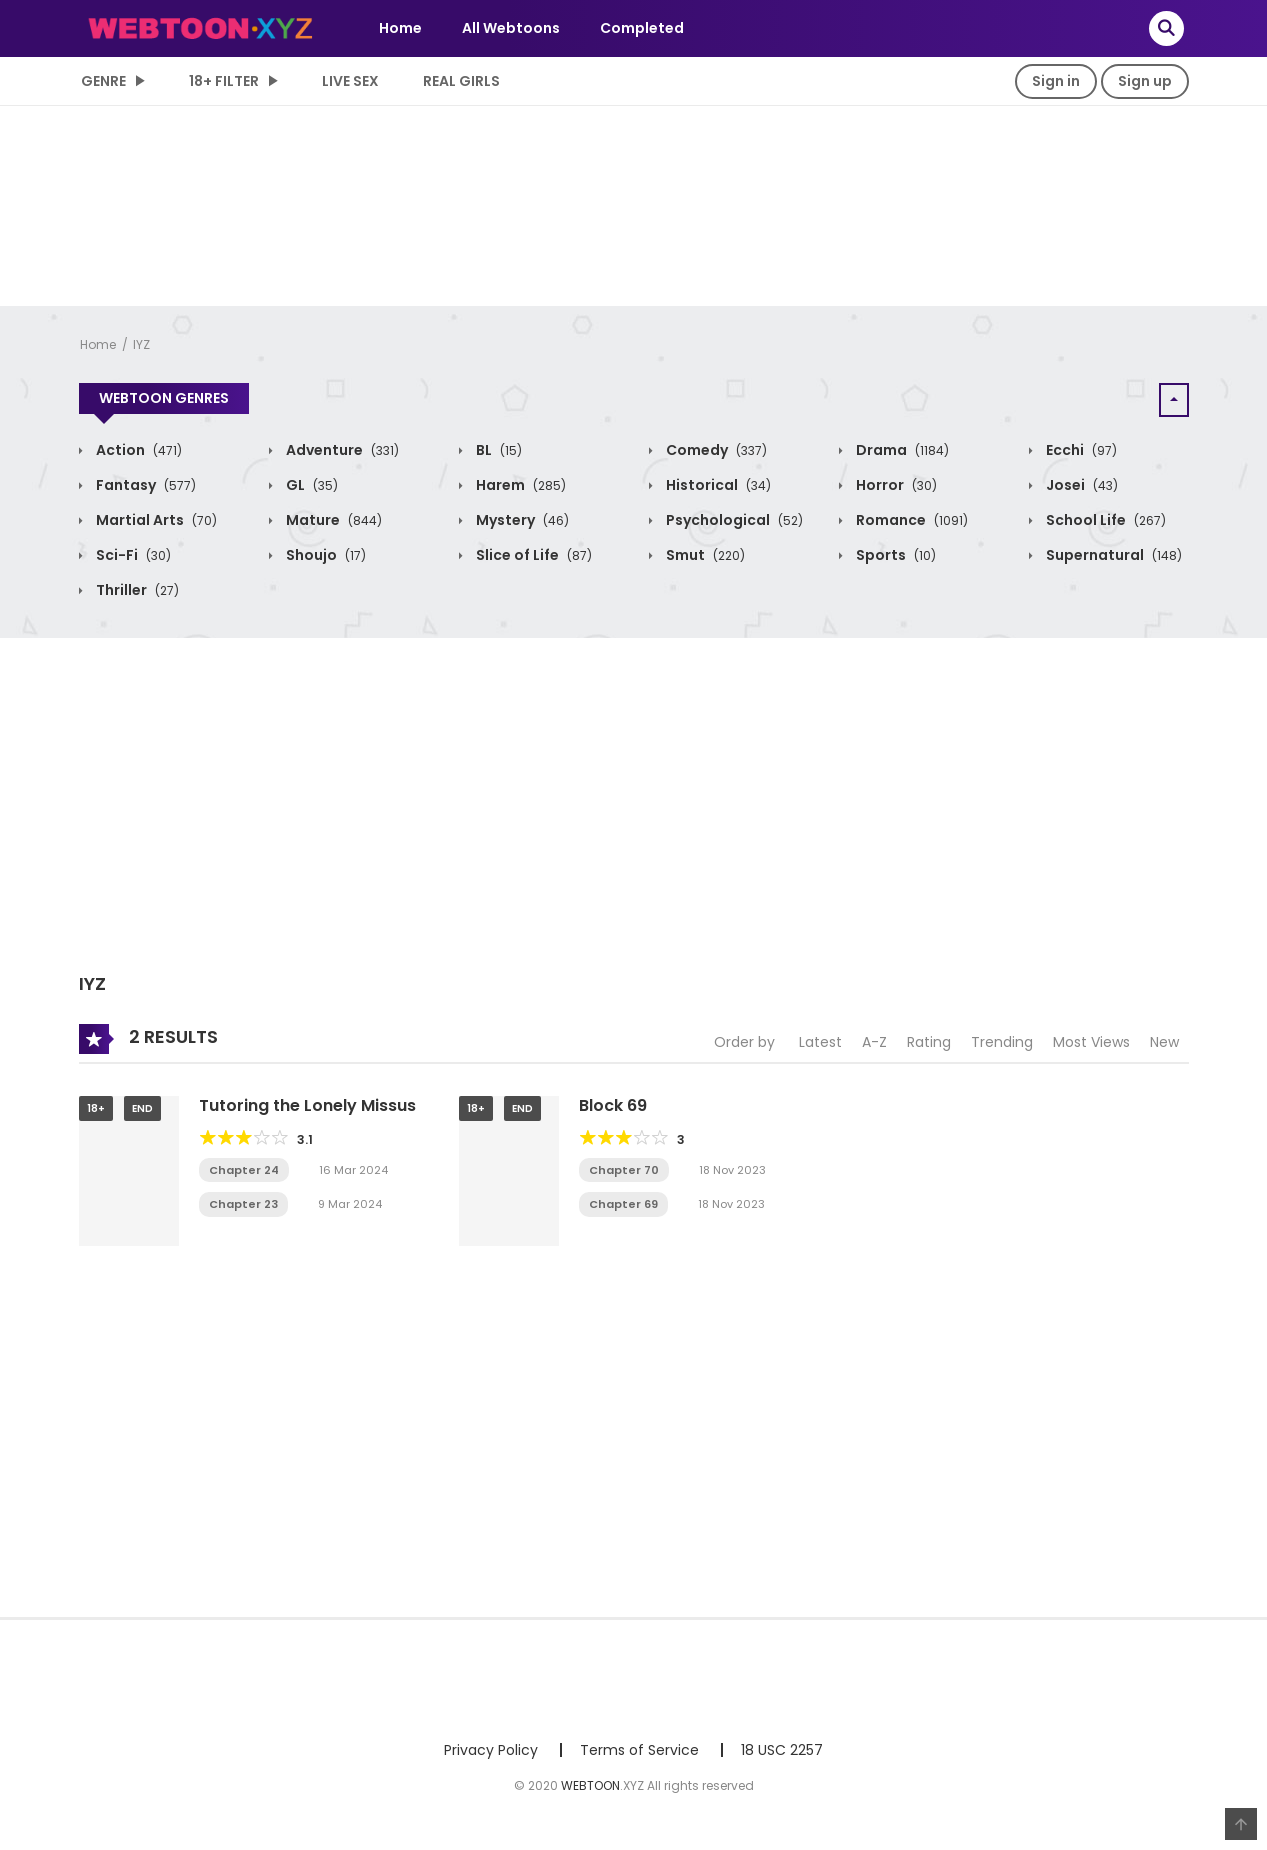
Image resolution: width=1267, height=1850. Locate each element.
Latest (820, 1042)
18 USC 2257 (782, 1750)
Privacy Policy (491, 1750)
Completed (642, 28)
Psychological (733, 520)
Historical (717, 485)
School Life (1104, 520)
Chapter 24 (244, 1170)
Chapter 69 (623, 1204)
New (1164, 1042)
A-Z (874, 1042)
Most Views (1091, 1042)
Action (137, 450)
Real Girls (461, 81)
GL (310, 485)
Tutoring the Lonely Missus (307, 1105)
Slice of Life (532, 555)
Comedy (715, 450)
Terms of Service (639, 1750)
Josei (1080, 485)
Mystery (521, 520)
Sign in (1056, 81)
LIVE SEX (350, 81)
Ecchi (1080, 450)
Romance (910, 520)
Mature (332, 520)
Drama (901, 450)
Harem (519, 485)
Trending (1002, 1042)
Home (400, 28)
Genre (103, 81)
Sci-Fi (132, 555)
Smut (704, 555)
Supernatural (1112, 555)
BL (497, 450)
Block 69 (613, 1105)
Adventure (341, 450)
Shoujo (324, 555)
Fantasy (144, 485)
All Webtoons (511, 28)
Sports (894, 555)
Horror (895, 485)
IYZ (141, 344)
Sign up (1145, 81)
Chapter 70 (624, 1170)
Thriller (136, 590)
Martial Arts (155, 520)
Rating (929, 1042)
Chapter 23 (243, 1204)
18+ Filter (224, 81)
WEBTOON (590, 1785)
